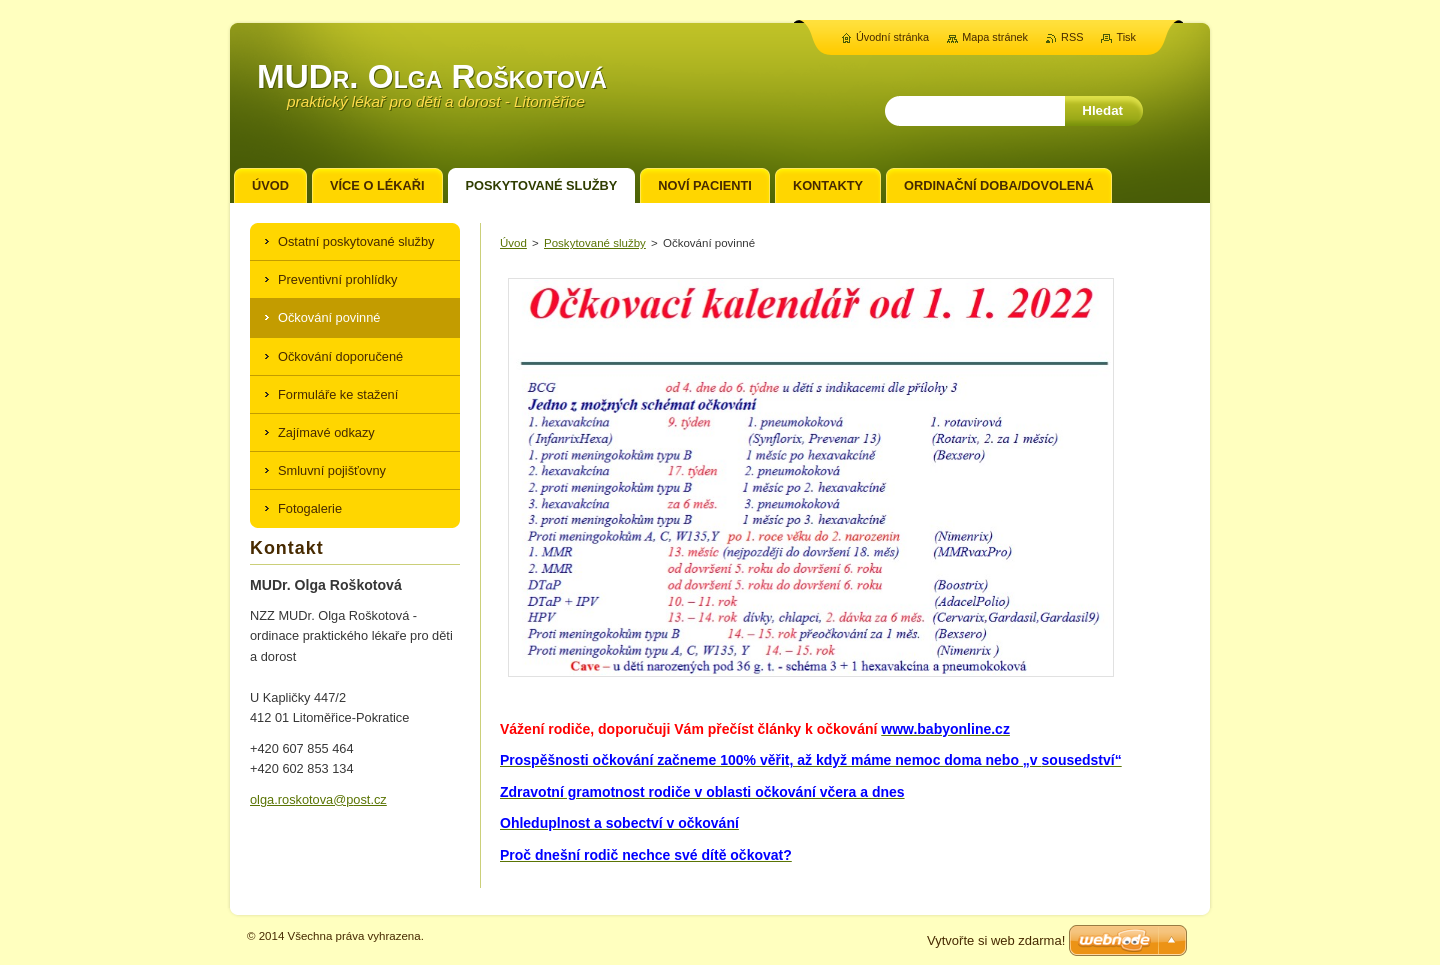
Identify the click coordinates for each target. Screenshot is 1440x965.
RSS (1072, 37)
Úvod (513, 243)
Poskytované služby (595, 243)
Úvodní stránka (892, 37)
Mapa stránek (995, 37)
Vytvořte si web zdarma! (996, 940)
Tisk (1126, 37)
